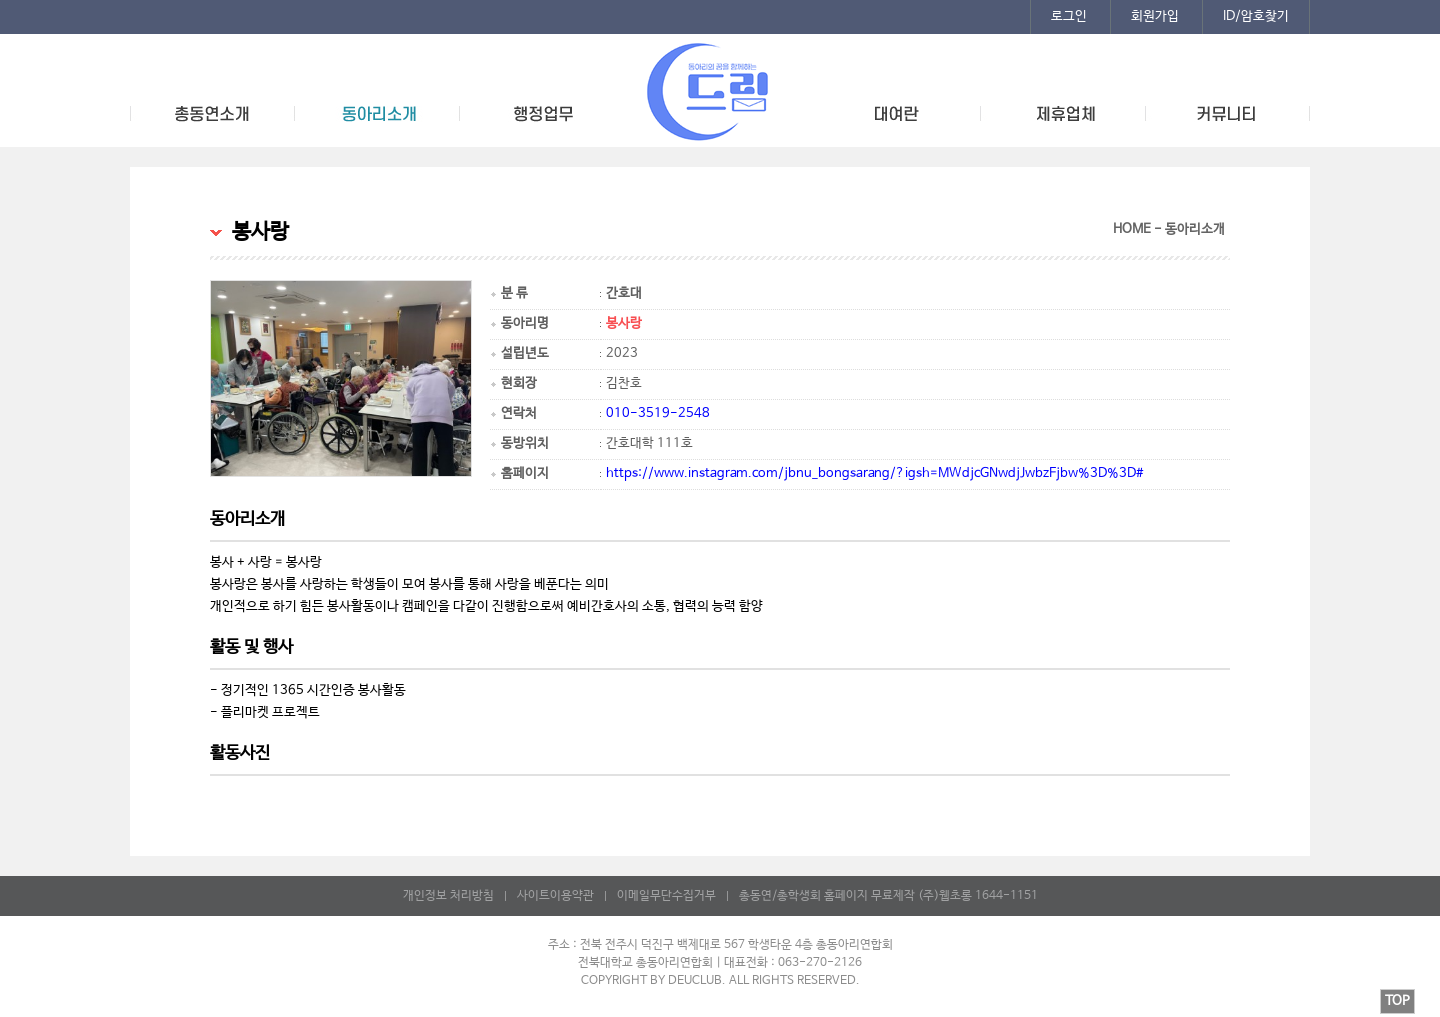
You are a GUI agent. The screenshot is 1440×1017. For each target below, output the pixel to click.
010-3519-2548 (658, 413)
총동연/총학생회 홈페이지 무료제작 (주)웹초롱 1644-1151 (888, 896)
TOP (1397, 1001)
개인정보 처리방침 (448, 896)
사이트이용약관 (555, 896)
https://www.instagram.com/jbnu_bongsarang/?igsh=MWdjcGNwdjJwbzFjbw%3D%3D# (875, 473)
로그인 (1069, 16)
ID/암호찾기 (1256, 16)
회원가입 (1155, 16)
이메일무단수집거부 (666, 896)
